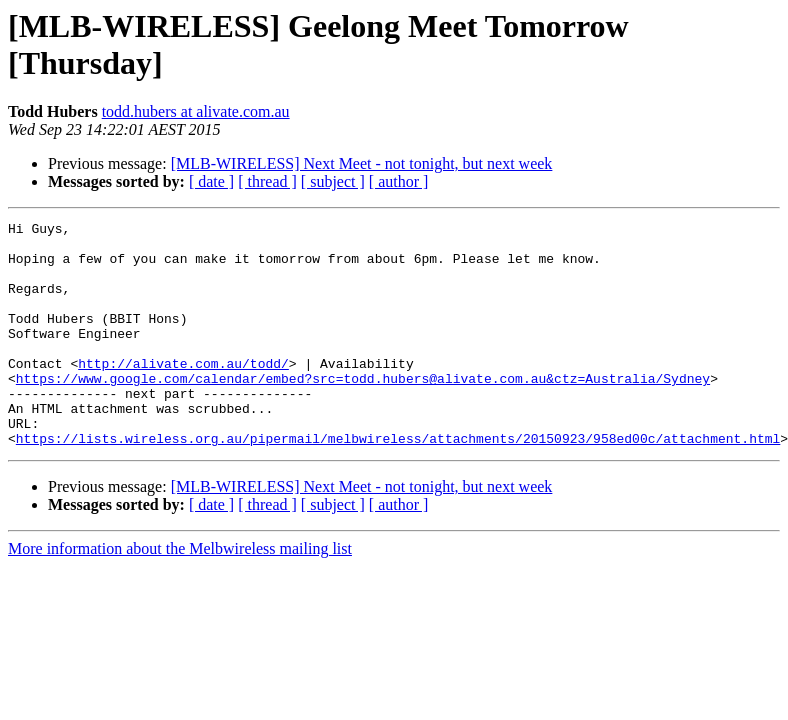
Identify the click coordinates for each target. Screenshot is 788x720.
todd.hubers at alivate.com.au (196, 111)
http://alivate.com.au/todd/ (183, 393)
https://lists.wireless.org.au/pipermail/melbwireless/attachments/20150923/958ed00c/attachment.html (398, 483)
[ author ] (399, 181)
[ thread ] (267, 181)
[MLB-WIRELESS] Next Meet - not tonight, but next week (362, 163)
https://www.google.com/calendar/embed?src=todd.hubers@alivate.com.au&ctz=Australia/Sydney (363, 411)
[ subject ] (333, 181)
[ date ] (211, 181)
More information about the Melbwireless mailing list (180, 593)
